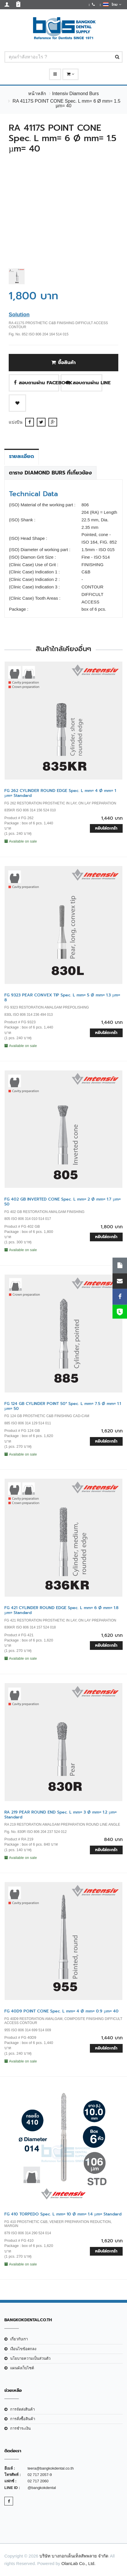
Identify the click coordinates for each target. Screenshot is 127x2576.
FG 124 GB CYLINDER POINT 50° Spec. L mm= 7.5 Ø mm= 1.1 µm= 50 (62, 1406)
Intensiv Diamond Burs (75, 93)
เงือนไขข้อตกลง (23, 2349)
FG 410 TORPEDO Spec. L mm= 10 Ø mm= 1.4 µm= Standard (62, 2214)
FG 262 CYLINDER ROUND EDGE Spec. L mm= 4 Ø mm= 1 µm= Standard (60, 793)
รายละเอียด (21, 456)
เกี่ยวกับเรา (19, 2339)
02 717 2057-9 (40, 2474)
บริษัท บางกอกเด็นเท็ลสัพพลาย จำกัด (73, 2555)
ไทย (112, 4)
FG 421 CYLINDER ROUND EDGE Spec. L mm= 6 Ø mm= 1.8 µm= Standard (61, 1610)
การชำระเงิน (20, 2428)
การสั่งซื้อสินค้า (22, 2419)
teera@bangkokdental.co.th (51, 2468)
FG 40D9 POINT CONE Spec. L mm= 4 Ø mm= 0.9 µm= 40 (61, 2011)
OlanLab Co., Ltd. (78, 2563)
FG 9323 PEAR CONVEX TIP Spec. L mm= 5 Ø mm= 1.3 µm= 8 (62, 997)
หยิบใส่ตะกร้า (106, 828)
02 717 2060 (38, 2481)
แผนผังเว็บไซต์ (22, 2368)
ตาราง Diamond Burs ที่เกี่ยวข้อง (50, 473)
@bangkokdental (42, 2487)
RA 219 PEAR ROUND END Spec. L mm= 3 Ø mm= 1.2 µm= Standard (60, 1814)
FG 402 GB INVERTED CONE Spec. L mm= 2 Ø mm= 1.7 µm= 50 (62, 1201)
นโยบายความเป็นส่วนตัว (30, 2358)
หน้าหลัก (37, 93)
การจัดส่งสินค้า (22, 2409)
